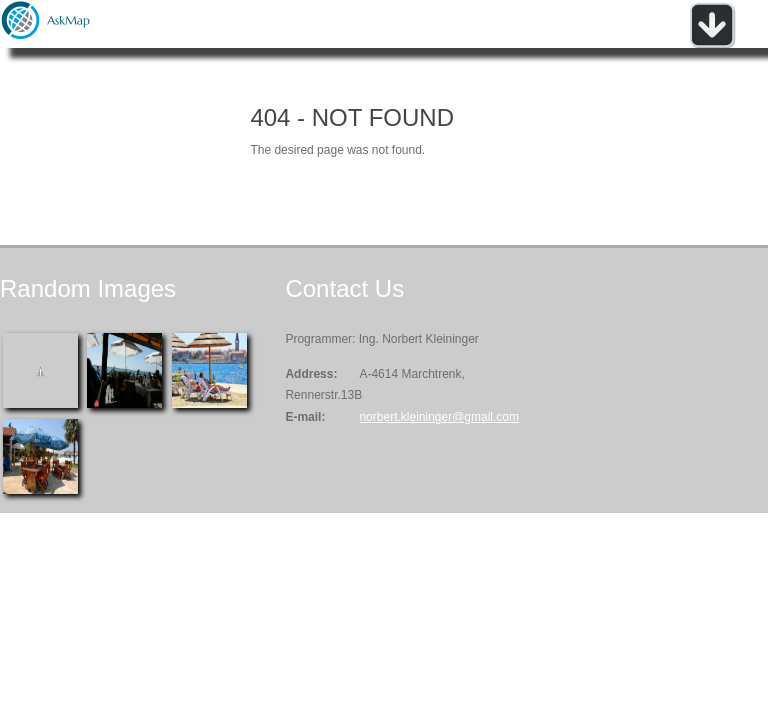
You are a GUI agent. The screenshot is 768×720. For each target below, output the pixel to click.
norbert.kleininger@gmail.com (439, 417)
